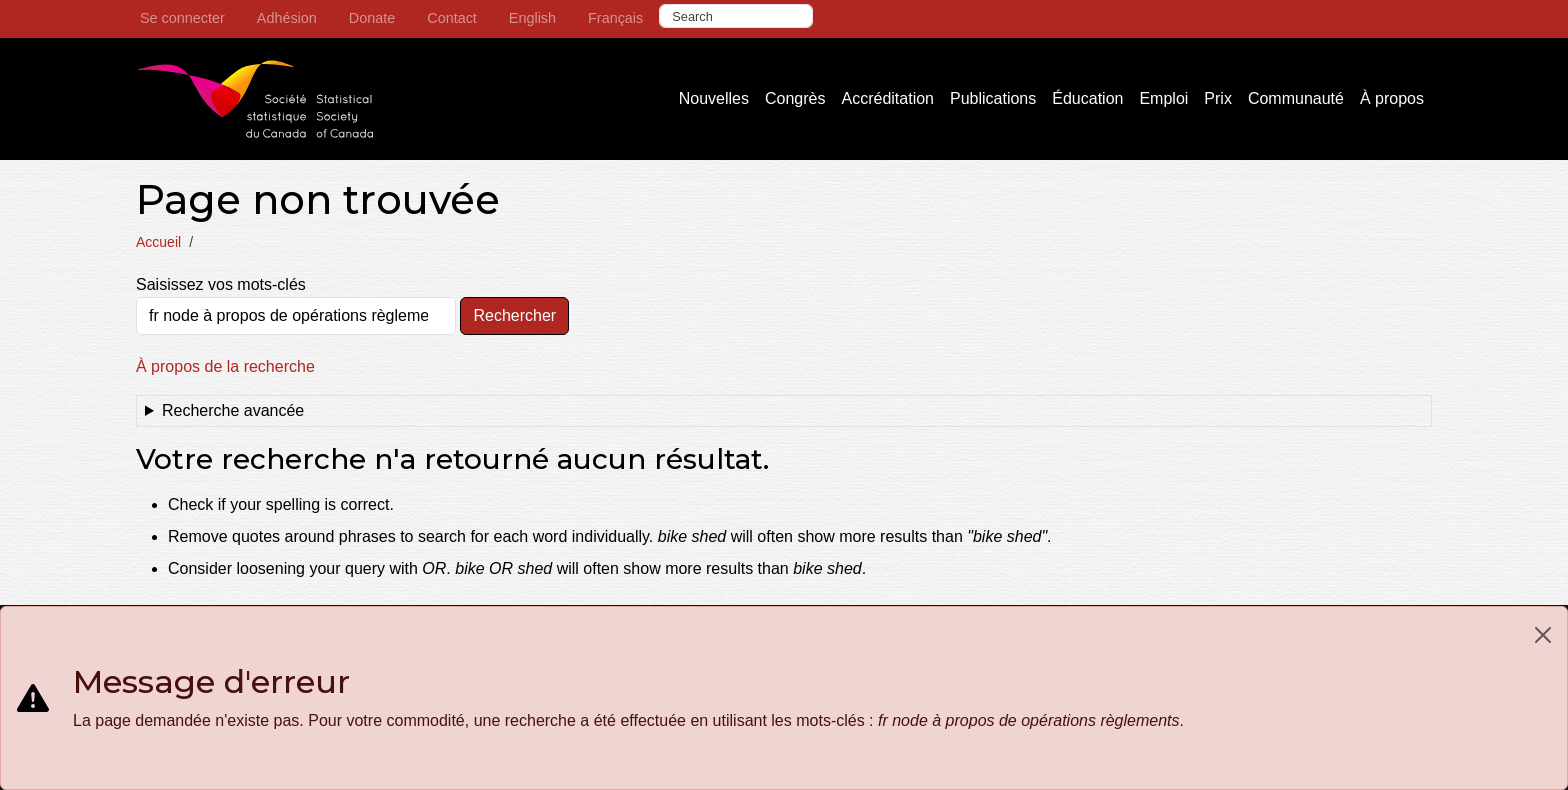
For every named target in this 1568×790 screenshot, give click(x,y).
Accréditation (887, 98)
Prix (1218, 98)
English (532, 18)
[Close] (1543, 635)
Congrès (795, 98)
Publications (993, 98)
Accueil (158, 242)
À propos (1392, 98)
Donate (372, 18)
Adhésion (287, 18)
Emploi (1163, 98)
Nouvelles (714, 98)
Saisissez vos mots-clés (221, 284)
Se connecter (182, 18)
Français (615, 18)
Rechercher (514, 315)
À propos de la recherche (225, 366)
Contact (452, 18)
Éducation (1087, 98)
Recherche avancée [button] (233, 410)
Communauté (1296, 98)
